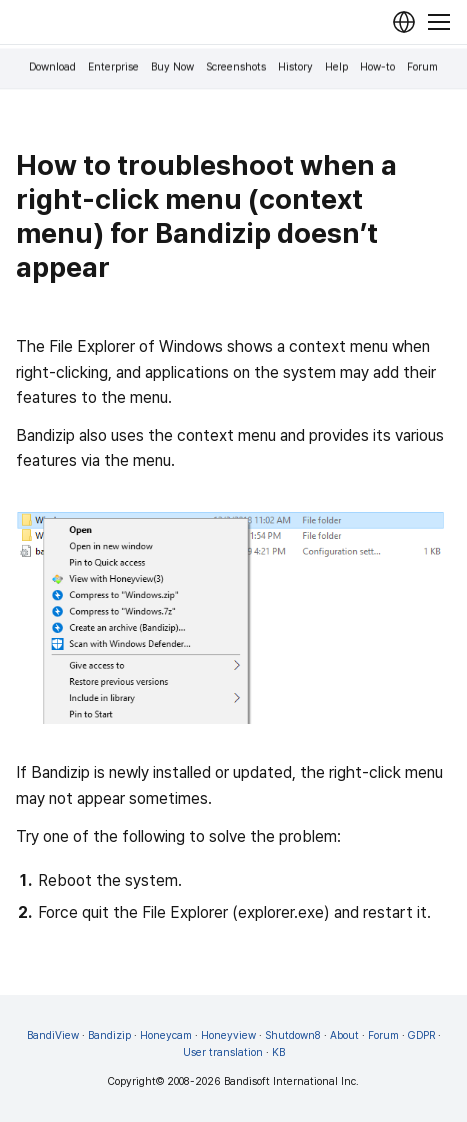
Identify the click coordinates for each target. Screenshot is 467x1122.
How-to (377, 67)
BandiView (53, 1035)
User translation (223, 1052)
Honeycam (166, 1035)
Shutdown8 (293, 1035)
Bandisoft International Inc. (291, 1081)
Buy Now (172, 67)
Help (336, 67)
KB (278, 1052)
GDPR (421, 1035)
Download (52, 67)
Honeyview (228, 1035)
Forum (422, 67)
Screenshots (236, 67)
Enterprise (113, 67)
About (344, 1035)
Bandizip (109, 1035)
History (295, 67)
